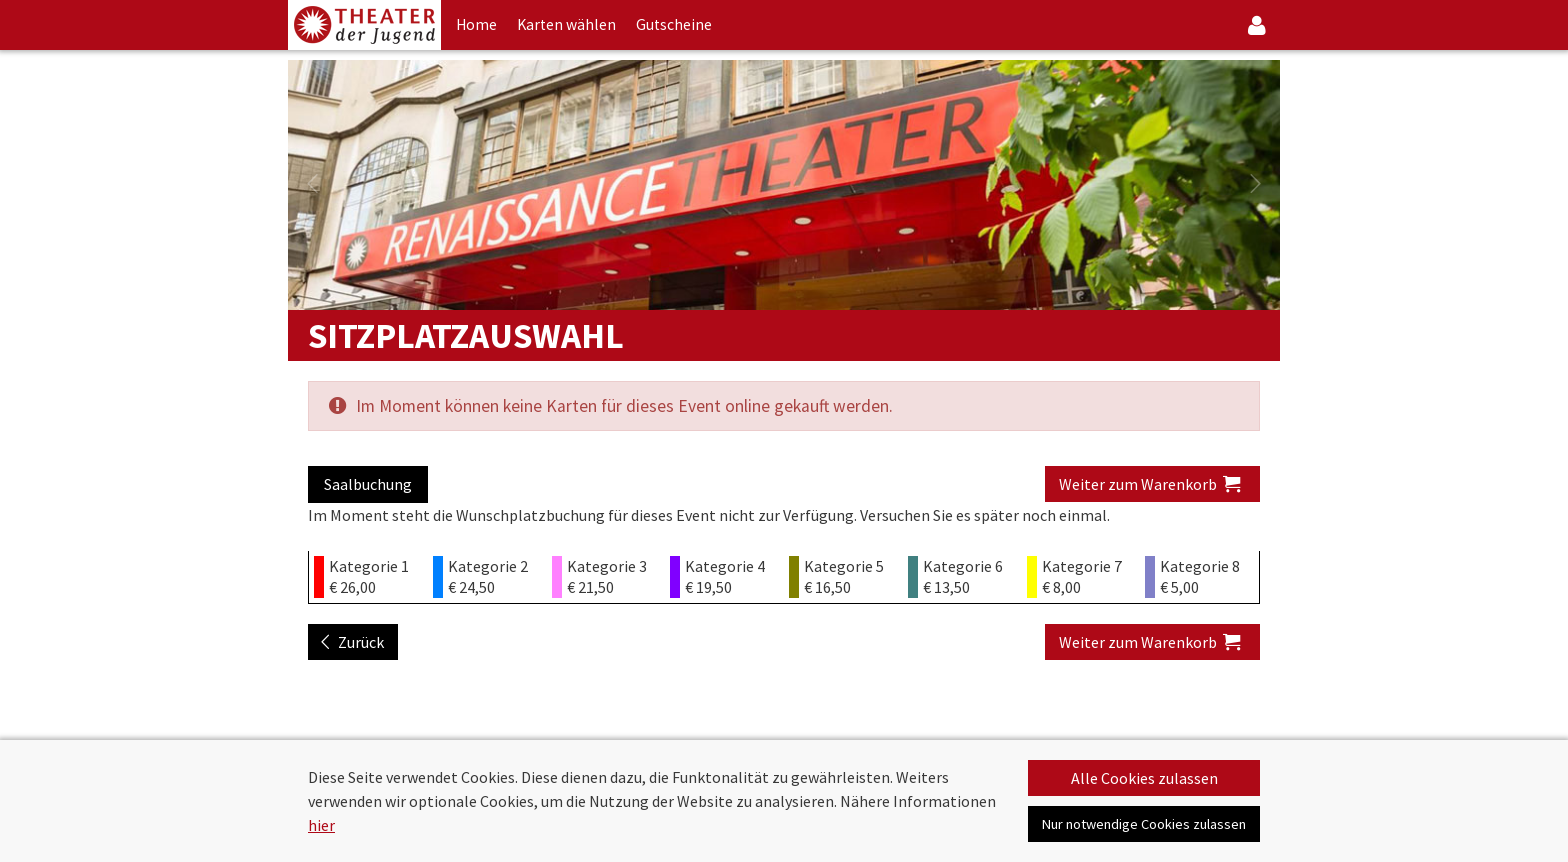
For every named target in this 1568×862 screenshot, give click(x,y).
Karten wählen (566, 24)
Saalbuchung (368, 484)
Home (476, 24)
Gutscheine (674, 24)
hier (321, 825)
